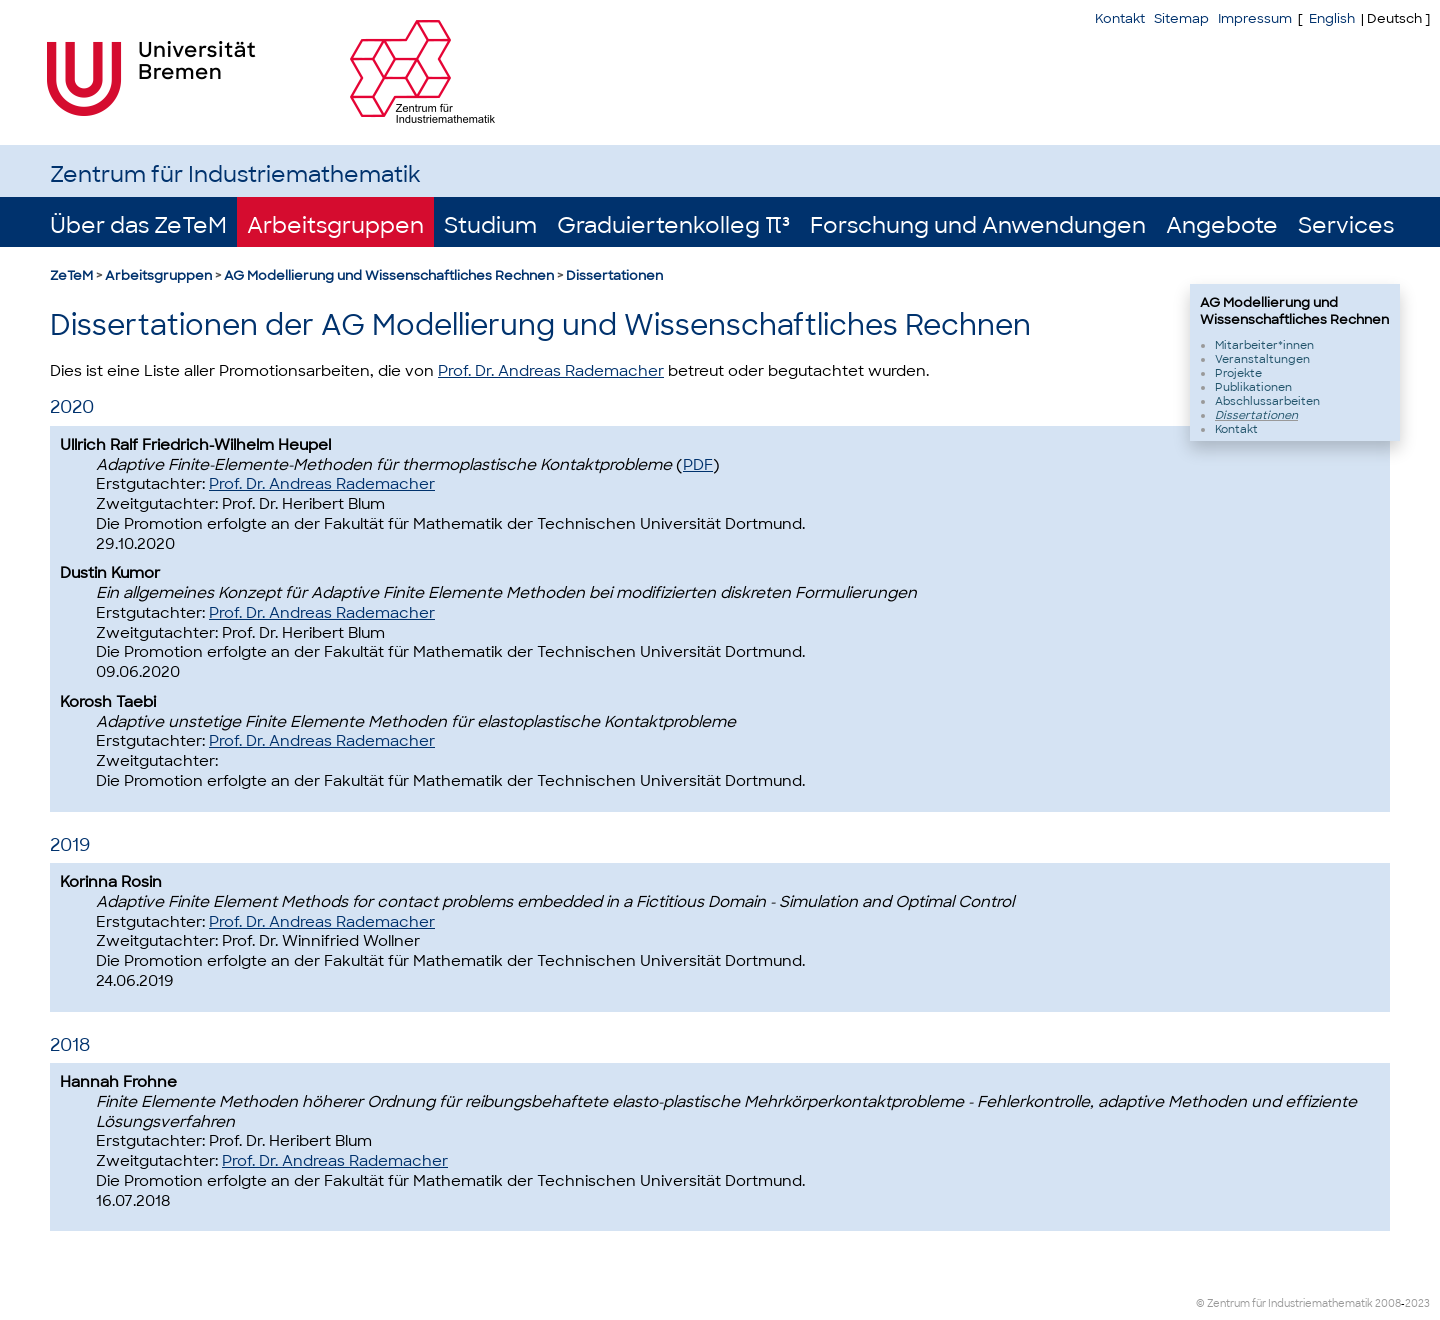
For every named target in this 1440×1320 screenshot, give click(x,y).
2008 (1388, 1303)
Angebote (1222, 225)
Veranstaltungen (1262, 359)
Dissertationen (614, 275)
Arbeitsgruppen (335, 225)
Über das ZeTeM (138, 225)
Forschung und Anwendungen (978, 225)
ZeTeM (71, 275)
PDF (698, 465)
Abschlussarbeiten (1267, 401)
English (1332, 18)
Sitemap (1181, 18)
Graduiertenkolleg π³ (673, 225)
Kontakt (1120, 18)
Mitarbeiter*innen (1264, 345)
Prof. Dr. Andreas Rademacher (551, 371)
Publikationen (1253, 387)
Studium (490, 225)
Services (1346, 225)
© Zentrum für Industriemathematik (1284, 1303)
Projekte (1238, 373)
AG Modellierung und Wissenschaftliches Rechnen (389, 275)
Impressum (1255, 18)
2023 (1417, 1303)
